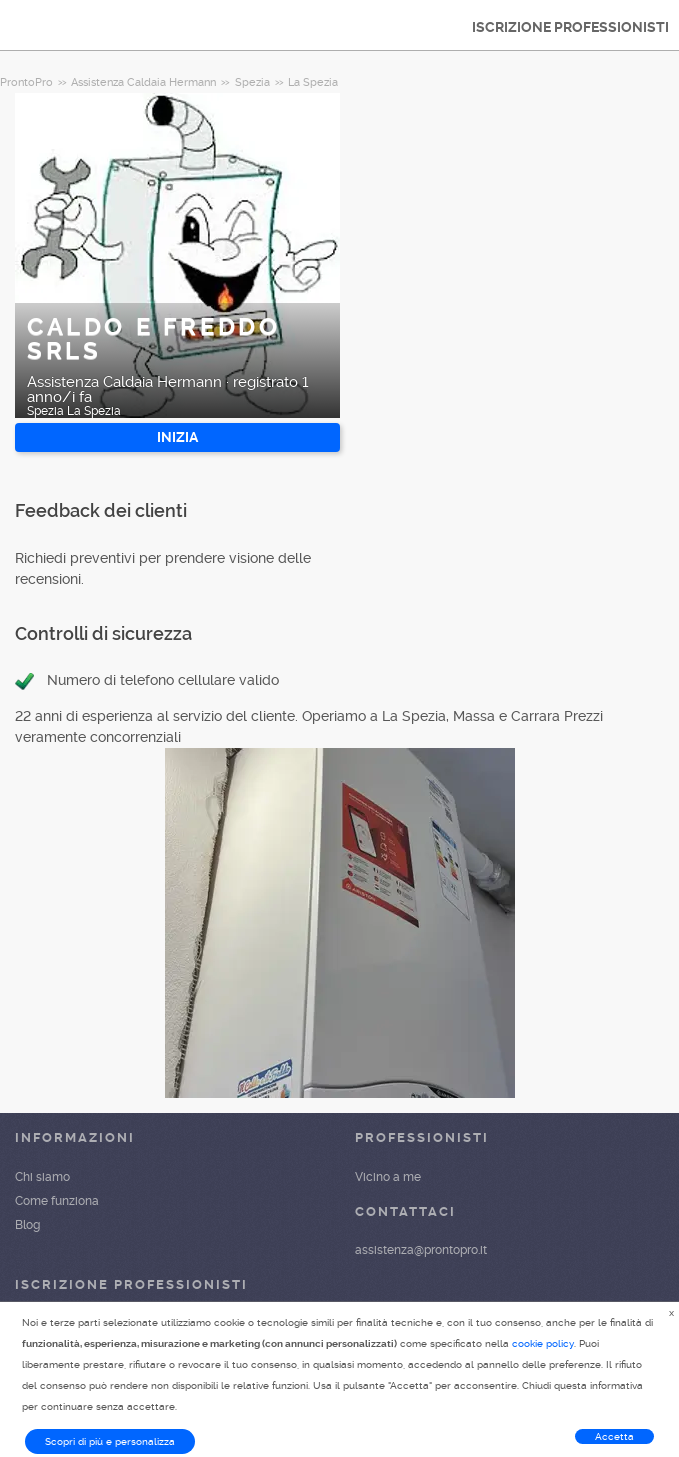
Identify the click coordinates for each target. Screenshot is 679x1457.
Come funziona (57, 1201)
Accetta (614, 1436)
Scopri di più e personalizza (110, 1441)
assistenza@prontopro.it (421, 1250)
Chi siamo (42, 1177)
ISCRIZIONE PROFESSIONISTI (570, 27)
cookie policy (543, 1343)
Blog (27, 1225)
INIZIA (177, 437)
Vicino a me (388, 1177)
